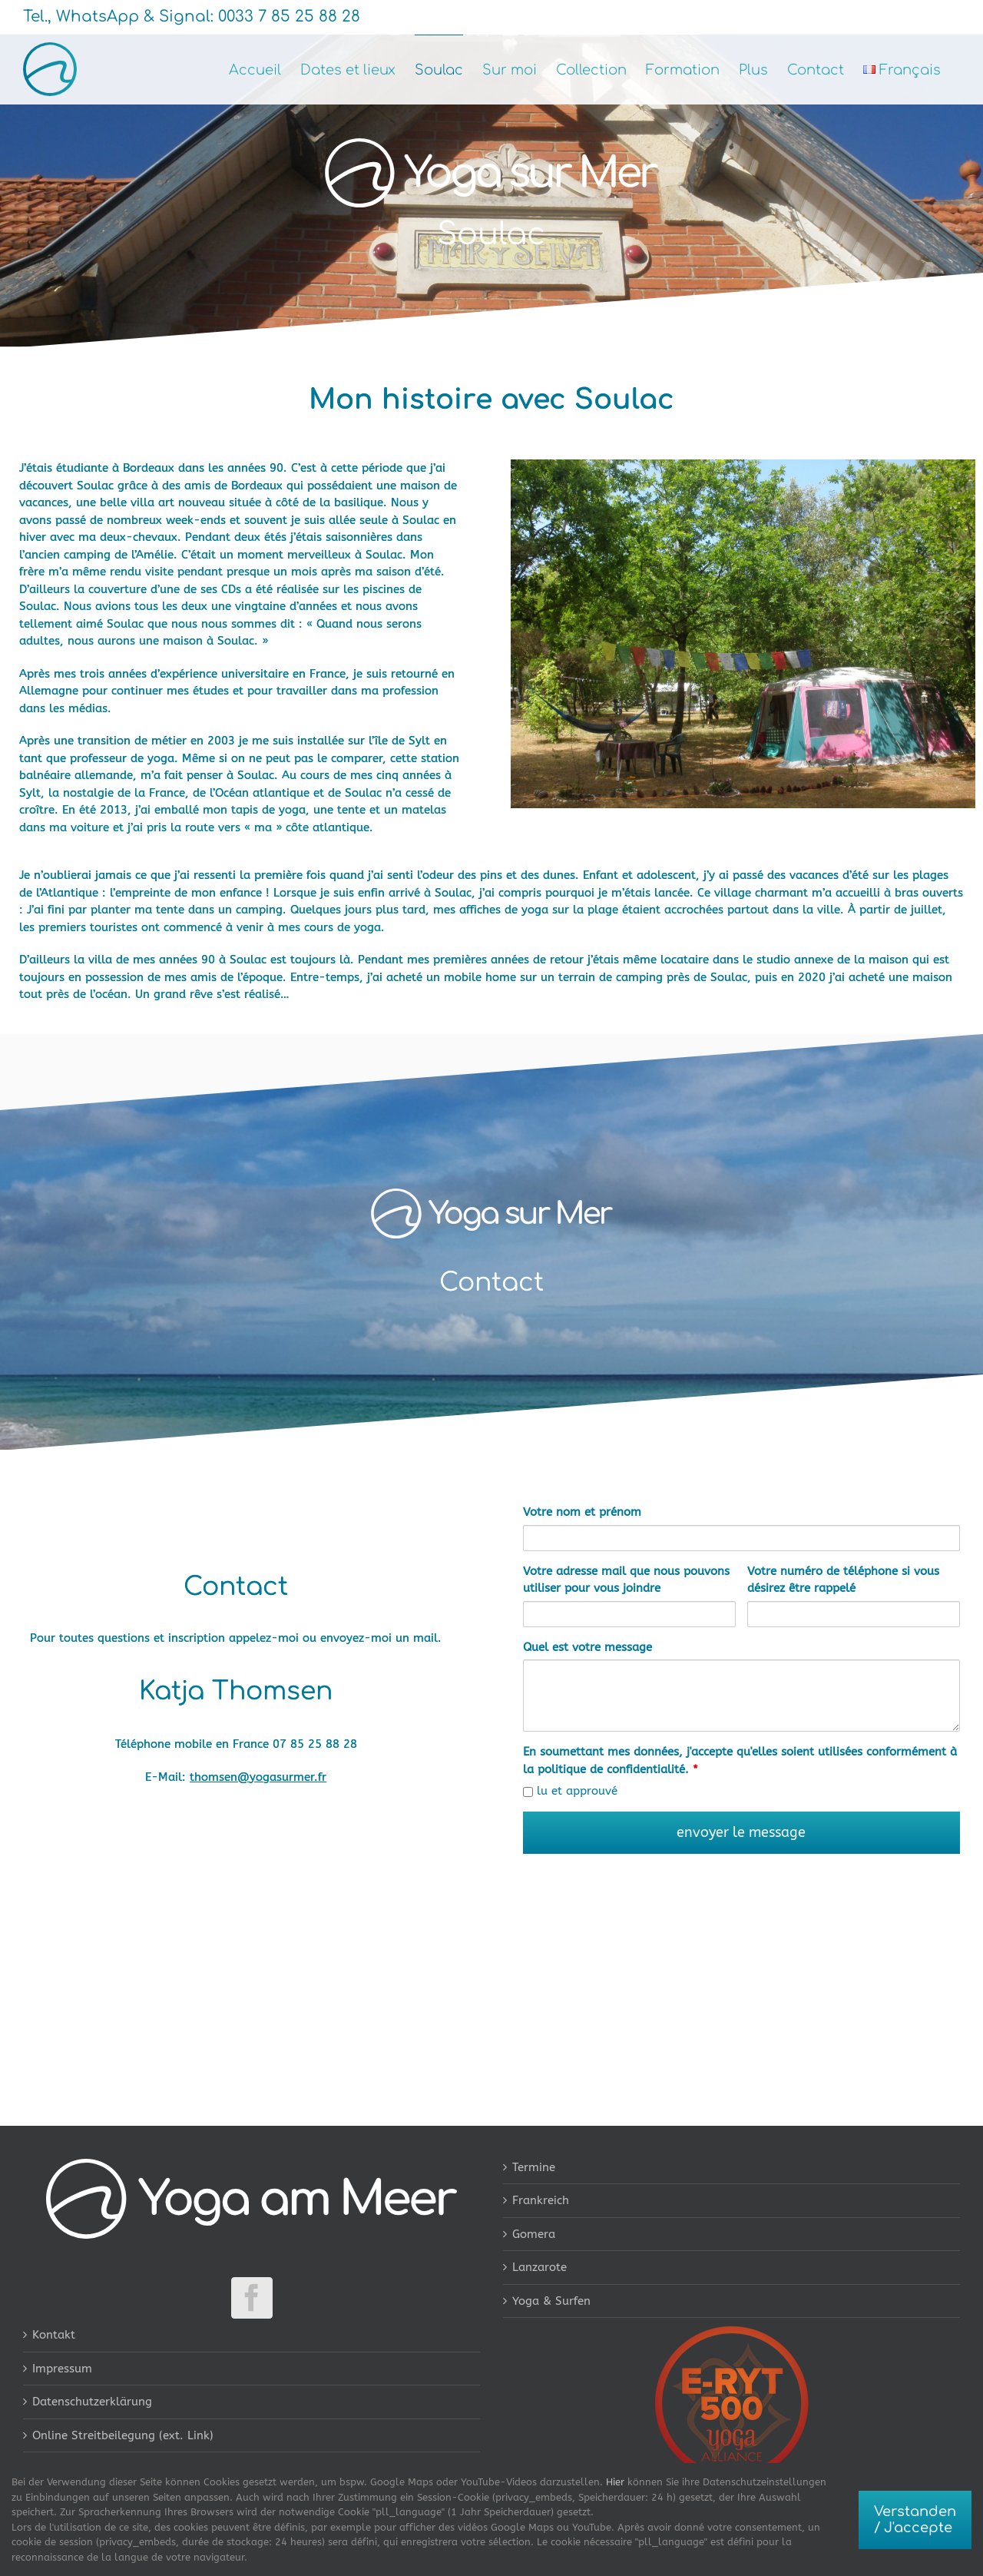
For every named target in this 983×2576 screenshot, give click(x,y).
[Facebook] (252, 2298)
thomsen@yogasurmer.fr (258, 1777)
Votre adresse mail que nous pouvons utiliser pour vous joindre (626, 1580)
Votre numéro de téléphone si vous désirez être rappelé (843, 1580)
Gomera (533, 2234)
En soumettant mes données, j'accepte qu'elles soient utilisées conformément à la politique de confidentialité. (740, 1760)
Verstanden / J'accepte (915, 2519)
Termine (533, 2167)
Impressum (62, 2368)
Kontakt (53, 2335)
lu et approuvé (570, 1791)
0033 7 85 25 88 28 (286, 16)
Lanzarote (539, 2267)
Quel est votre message (587, 1647)
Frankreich (540, 2200)
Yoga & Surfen (551, 2301)
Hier (615, 2482)
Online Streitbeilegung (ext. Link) (122, 2435)
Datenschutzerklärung (92, 2402)
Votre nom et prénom (582, 1512)
